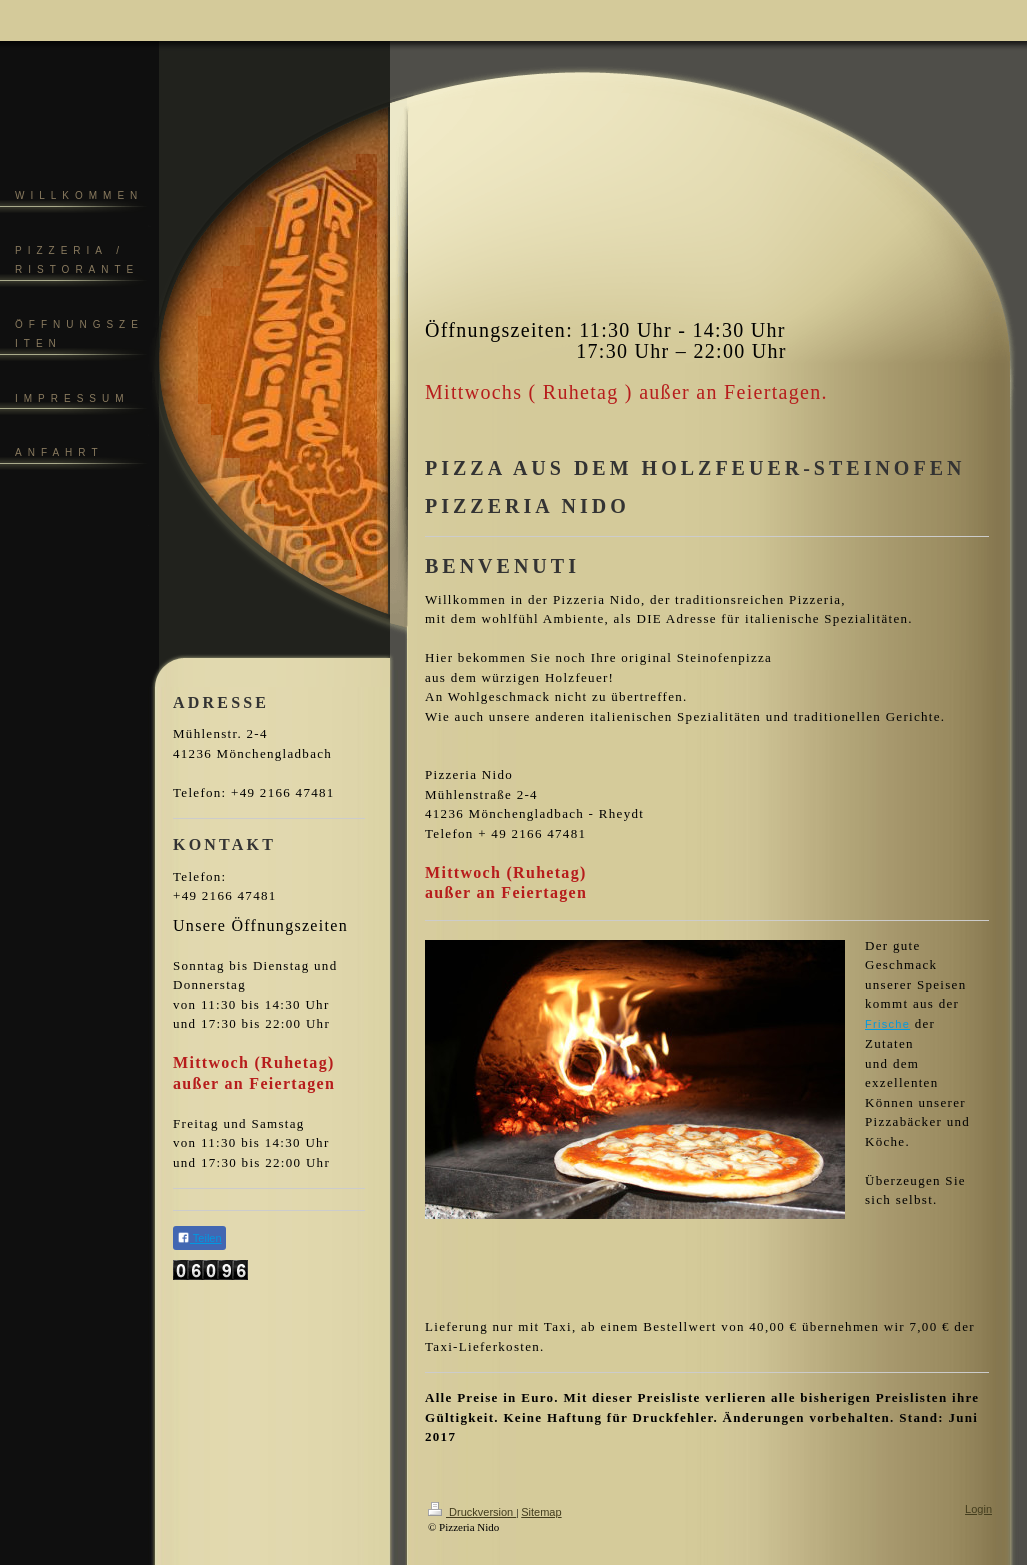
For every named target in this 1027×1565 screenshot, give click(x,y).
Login (978, 1509)
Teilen (199, 1237)
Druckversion (472, 1512)
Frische (887, 1024)
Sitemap (541, 1512)
